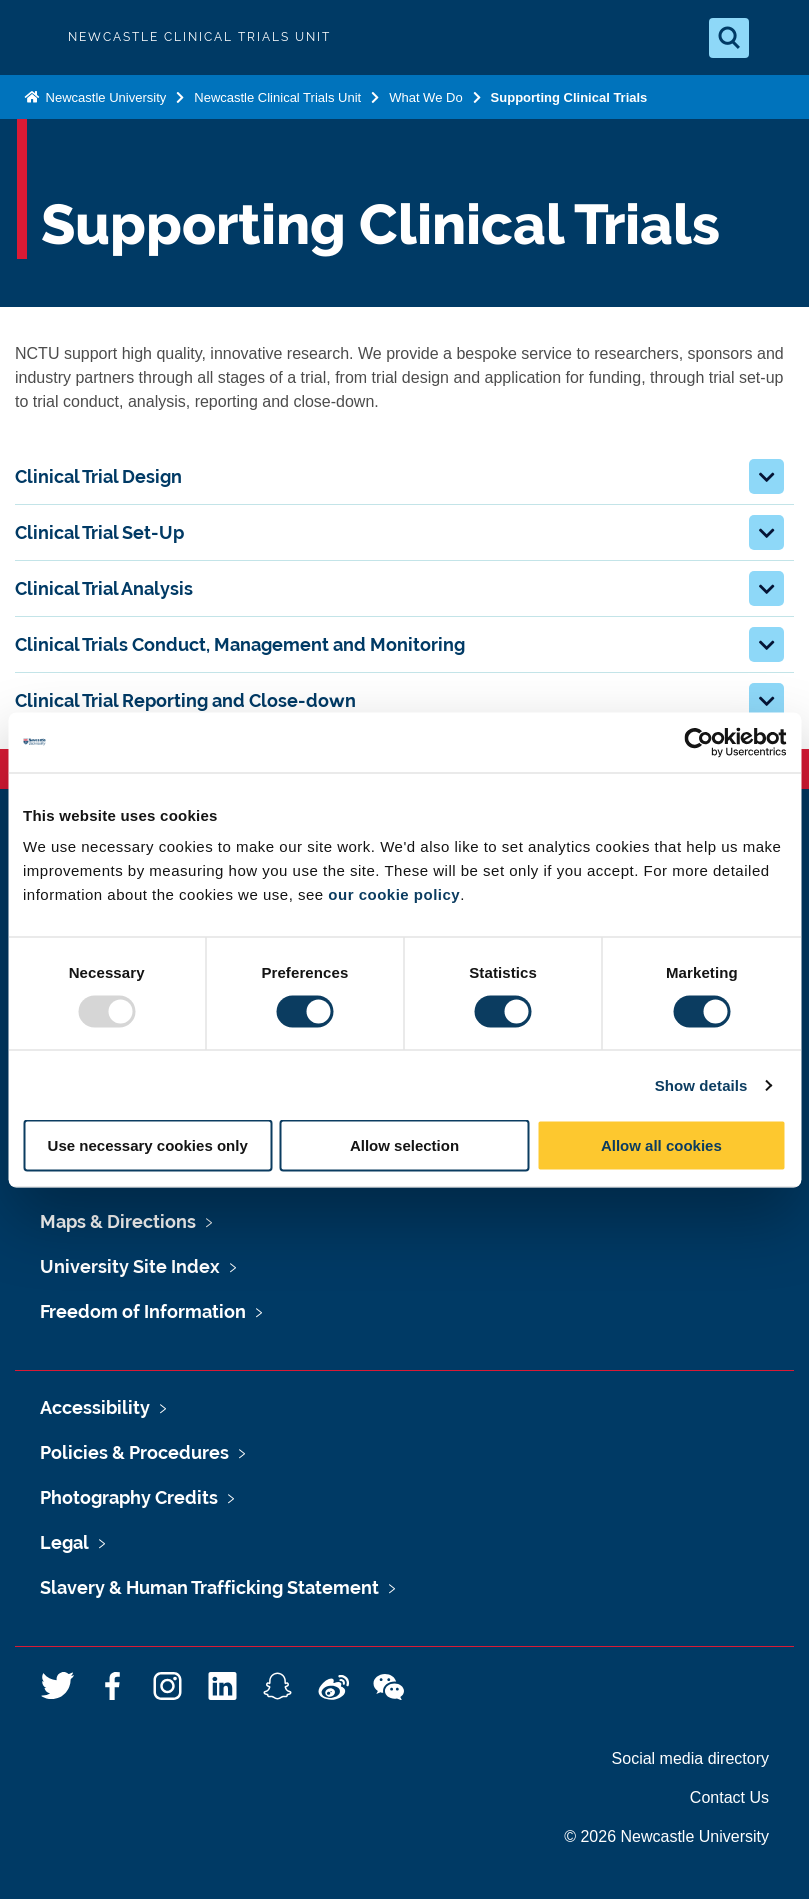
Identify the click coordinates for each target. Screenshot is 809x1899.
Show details (701, 1084)
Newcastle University (104, 97)
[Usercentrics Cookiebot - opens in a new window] (698, 742)
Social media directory (690, 1758)
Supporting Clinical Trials (569, 97)
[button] (766, 476)
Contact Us (729, 1797)
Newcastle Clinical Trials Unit (277, 97)
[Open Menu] (777, 38)
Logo (32, 37)
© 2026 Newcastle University (666, 1836)
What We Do (425, 97)
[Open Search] (729, 38)
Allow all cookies (661, 1145)
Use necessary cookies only (148, 1145)
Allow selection (404, 1145)
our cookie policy (394, 894)
